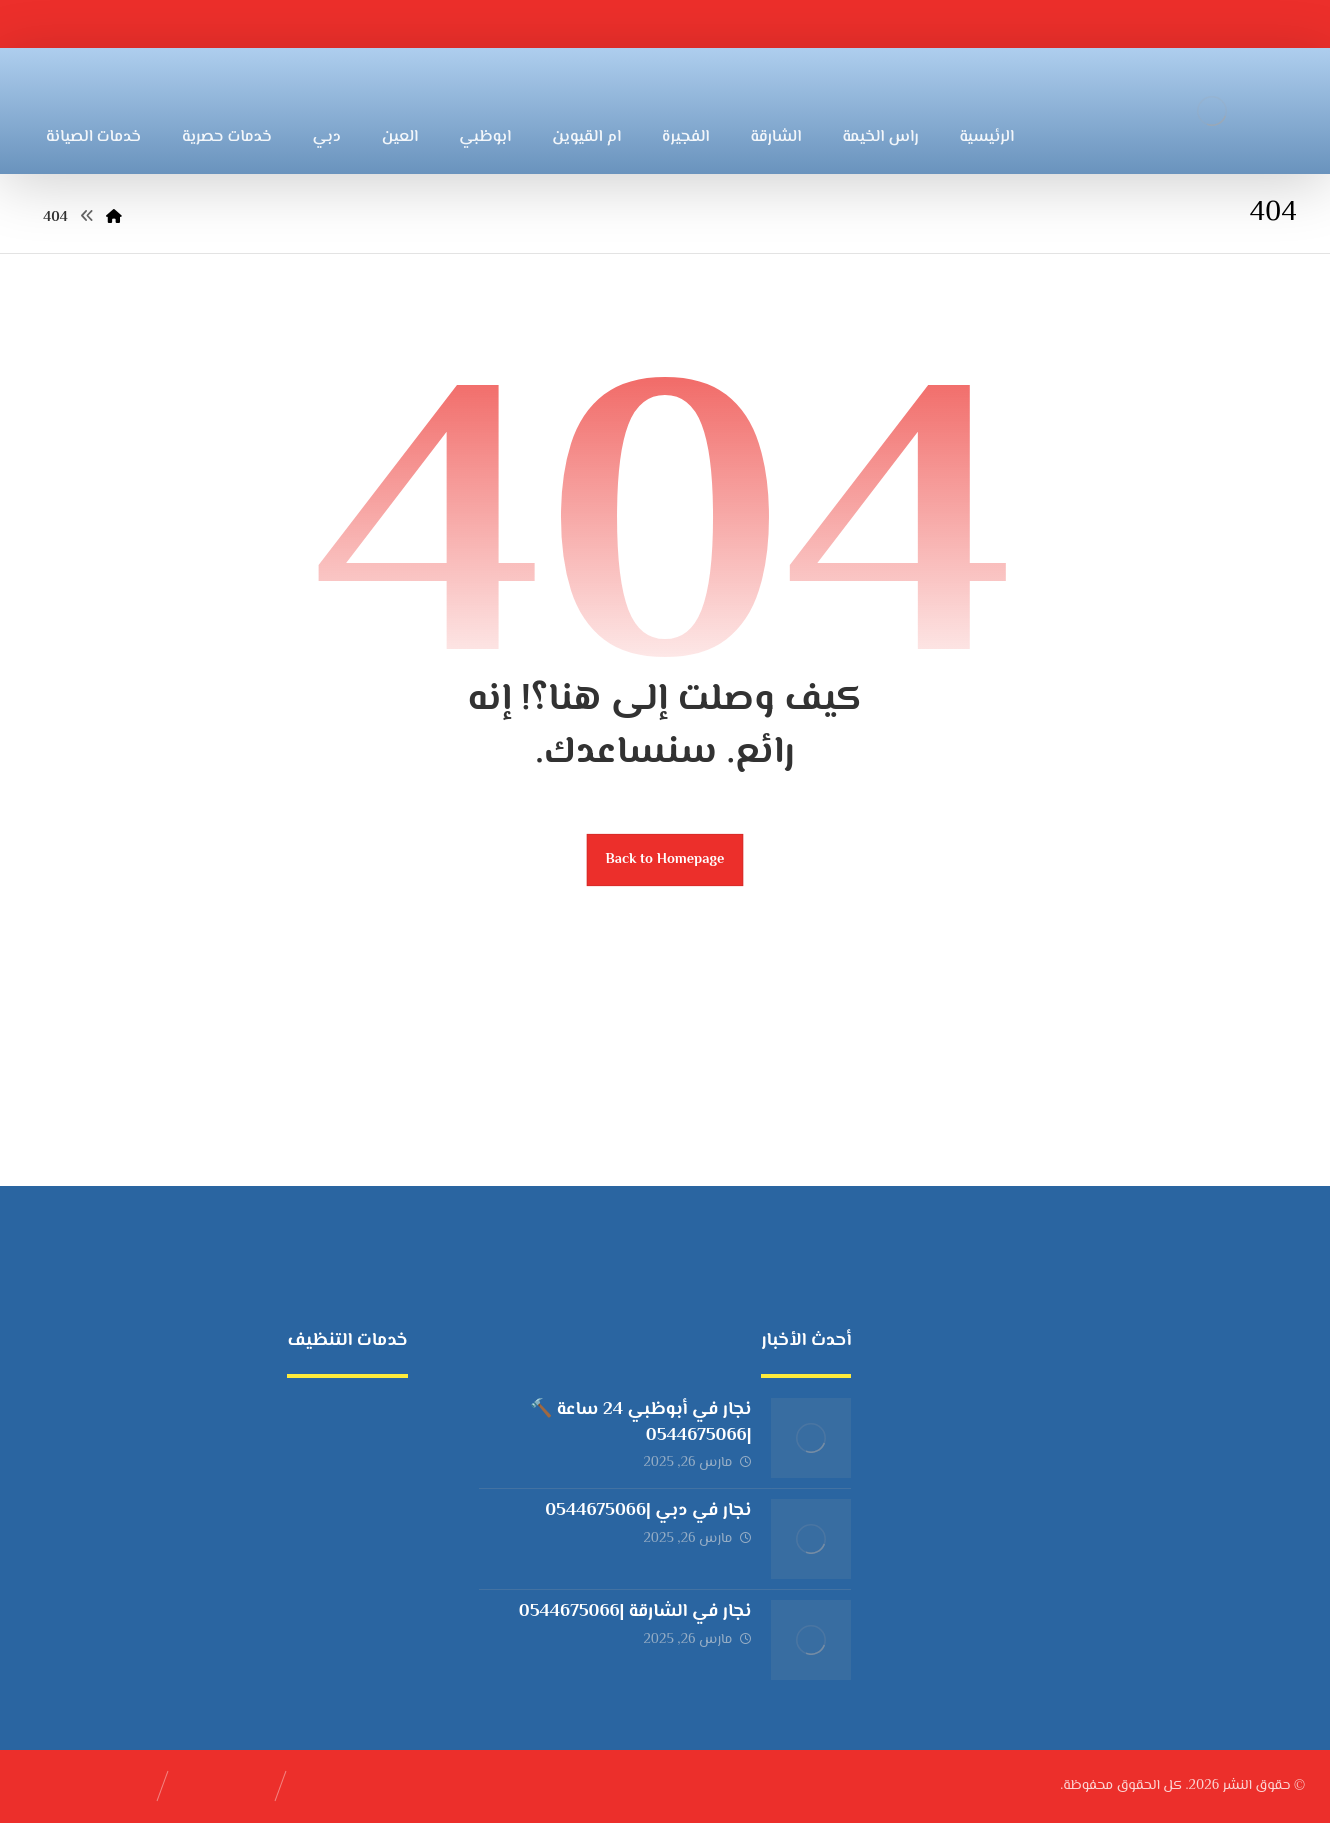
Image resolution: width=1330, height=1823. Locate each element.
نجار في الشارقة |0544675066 (635, 1612)
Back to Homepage (665, 859)
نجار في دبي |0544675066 (648, 1511)
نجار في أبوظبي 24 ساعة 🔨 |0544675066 (640, 1422)
